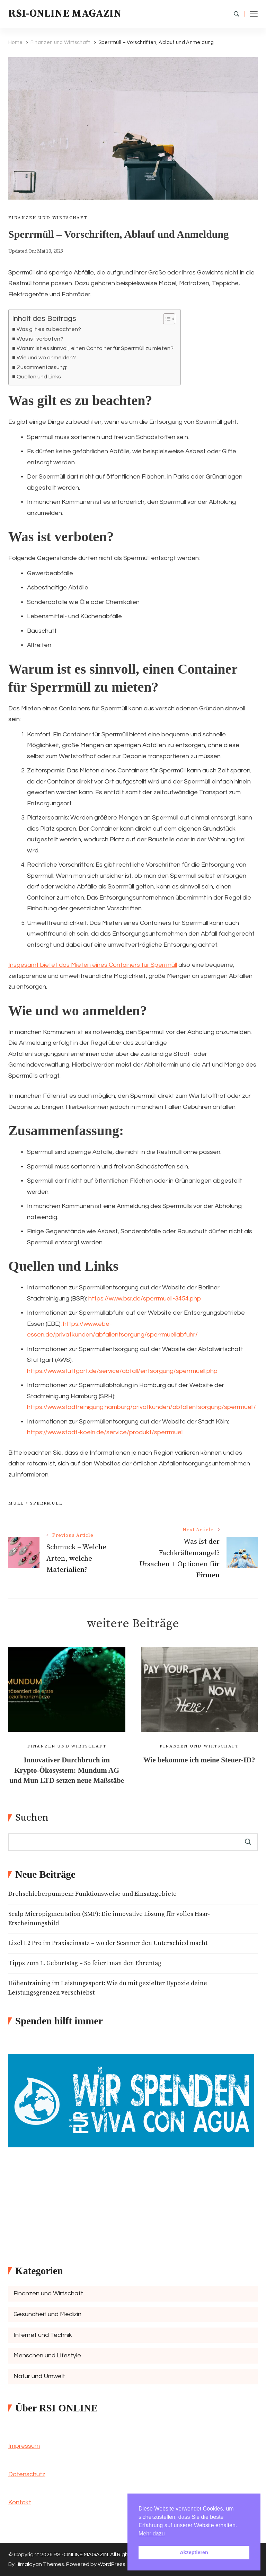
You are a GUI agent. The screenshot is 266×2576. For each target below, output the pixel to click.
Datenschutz (26, 2474)
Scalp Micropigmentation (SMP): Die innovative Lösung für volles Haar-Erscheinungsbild (109, 1918)
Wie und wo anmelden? (46, 357)
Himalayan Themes (40, 2564)
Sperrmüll (46, 1503)
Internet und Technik (43, 2335)
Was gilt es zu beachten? (49, 329)
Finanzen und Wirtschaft (47, 217)
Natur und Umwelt (39, 2376)
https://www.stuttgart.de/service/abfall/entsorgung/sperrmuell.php (122, 1371)
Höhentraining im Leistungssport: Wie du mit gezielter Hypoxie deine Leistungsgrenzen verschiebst (107, 1988)
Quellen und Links (39, 376)
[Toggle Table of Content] (166, 319)
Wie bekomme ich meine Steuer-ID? (199, 1760)
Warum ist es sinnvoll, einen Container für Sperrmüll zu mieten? (95, 348)
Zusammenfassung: (42, 367)
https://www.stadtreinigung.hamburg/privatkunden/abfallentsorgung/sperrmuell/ (141, 1407)
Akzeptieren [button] (194, 2552)
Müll (16, 1503)
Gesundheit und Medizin (47, 2314)
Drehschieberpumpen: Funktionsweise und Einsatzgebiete (92, 1894)
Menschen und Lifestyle (47, 2355)
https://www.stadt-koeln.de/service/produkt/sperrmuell (105, 1432)
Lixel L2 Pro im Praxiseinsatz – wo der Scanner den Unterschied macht (107, 1943)
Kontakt (19, 2502)
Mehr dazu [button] (152, 2533)
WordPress (111, 2564)
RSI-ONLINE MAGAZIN (65, 13)
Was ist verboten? (40, 339)
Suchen (31, 1818)
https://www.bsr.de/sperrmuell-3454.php (144, 1298)
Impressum (24, 2446)
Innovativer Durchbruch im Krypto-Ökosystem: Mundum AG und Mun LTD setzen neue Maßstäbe (66, 1770)
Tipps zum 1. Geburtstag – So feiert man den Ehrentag (84, 1963)
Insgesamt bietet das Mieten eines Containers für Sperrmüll (92, 965)
